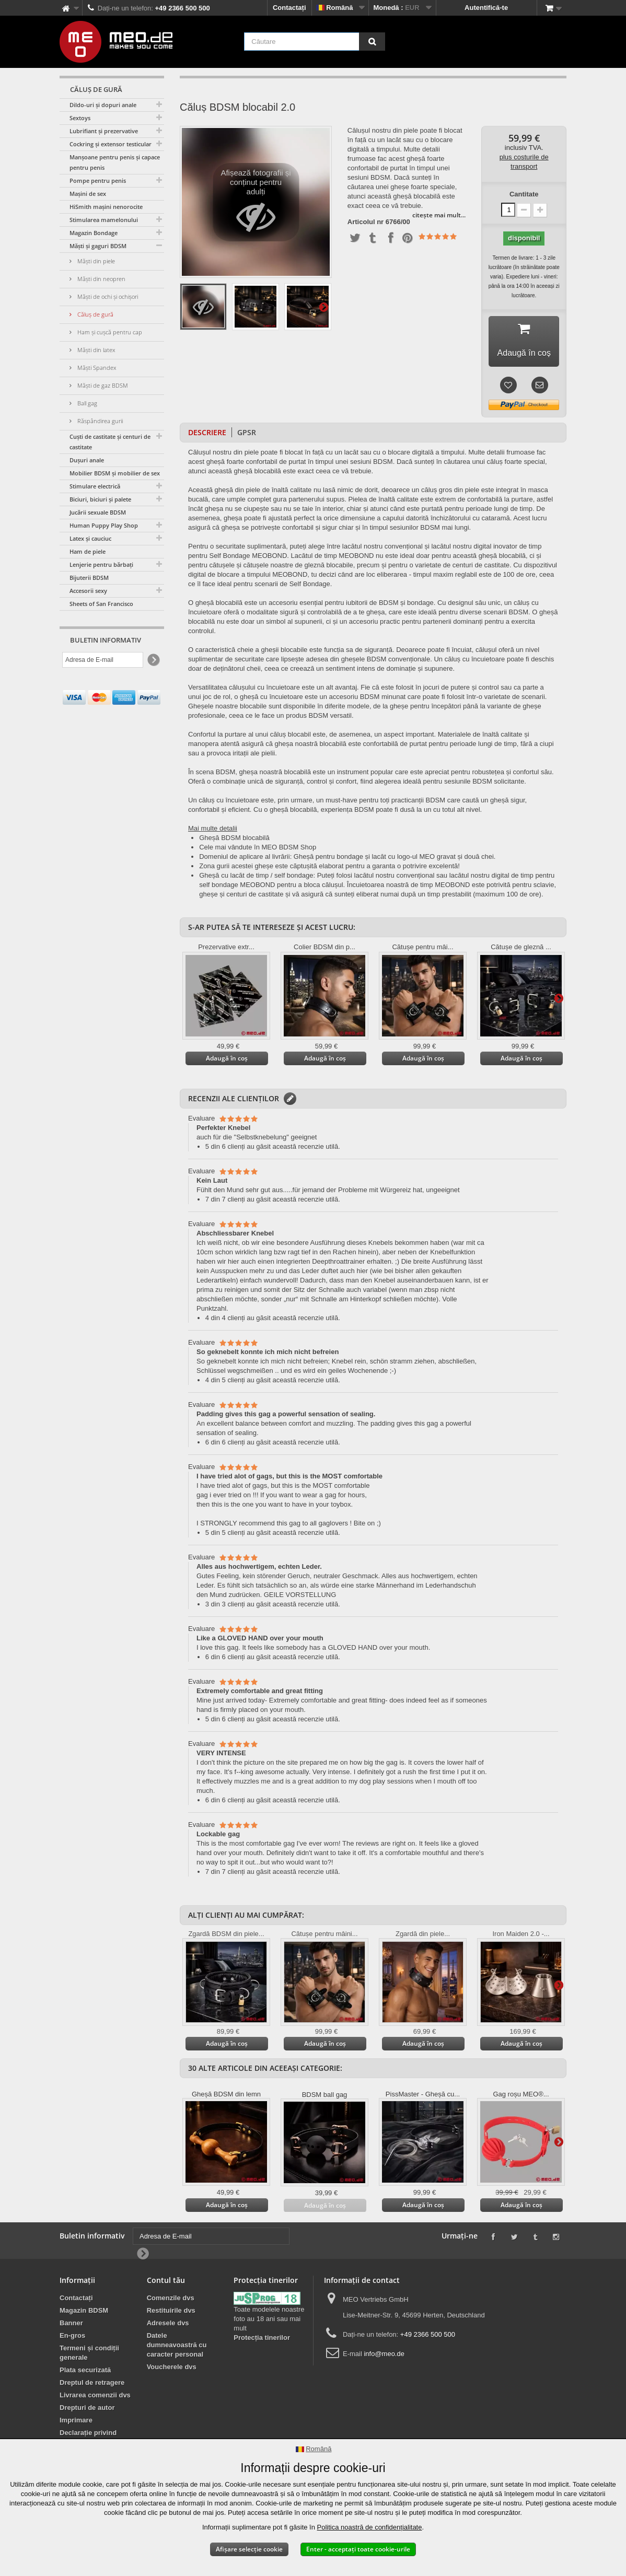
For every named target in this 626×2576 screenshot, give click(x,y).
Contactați (289, 7)
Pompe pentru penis (97, 180)
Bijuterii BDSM (89, 577)
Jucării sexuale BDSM (97, 512)
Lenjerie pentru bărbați (101, 564)
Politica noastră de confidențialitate (369, 2527)
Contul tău (166, 2280)
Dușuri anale (86, 460)
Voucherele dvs (171, 2367)
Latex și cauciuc (90, 538)
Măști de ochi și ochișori (107, 296)
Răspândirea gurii (99, 421)
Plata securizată (85, 2370)
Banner (71, 2323)
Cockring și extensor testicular (110, 144)
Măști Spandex (96, 367)
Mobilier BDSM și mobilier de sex (114, 473)
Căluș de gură (94, 314)
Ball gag (86, 403)
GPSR (246, 432)
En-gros (72, 2335)
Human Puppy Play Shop (103, 525)
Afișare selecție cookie (249, 2549)
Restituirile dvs (171, 2310)
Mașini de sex (87, 193)
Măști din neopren (100, 279)
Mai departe (323, 306)
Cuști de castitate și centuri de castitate (109, 442)
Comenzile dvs (170, 2298)
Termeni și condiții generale (89, 2352)
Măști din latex (95, 350)
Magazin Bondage (93, 233)
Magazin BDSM (84, 2310)
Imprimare (76, 2420)
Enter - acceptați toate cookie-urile (358, 2549)
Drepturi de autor (87, 2407)
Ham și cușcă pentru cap (109, 332)
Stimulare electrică (94, 486)
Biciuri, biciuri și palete (100, 499)
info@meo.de (384, 2354)
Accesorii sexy (88, 591)
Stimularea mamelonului (103, 220)
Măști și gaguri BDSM (97, 246)
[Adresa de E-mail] (102, 660)
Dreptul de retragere (92, 2382)
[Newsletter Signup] (152, 660)
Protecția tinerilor (262, 2337)
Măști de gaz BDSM (102, 385)
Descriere (207, 432)
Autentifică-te (486, 7)
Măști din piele (95, 261)
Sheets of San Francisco (101, 604)
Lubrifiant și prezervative (103, 131)
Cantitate (524, 194)
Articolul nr (365, 222)
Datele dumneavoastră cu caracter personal (177, 2345)
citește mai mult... (439, 215)
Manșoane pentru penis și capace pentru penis (114, 162)
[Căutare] (372, 41)
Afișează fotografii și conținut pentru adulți (256, 204)
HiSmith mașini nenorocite (106, 207)
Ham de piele (87, 551)
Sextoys (79, 118)
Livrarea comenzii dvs (95, 2395)
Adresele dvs (168, 2323)
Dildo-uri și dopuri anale (102, 105)
